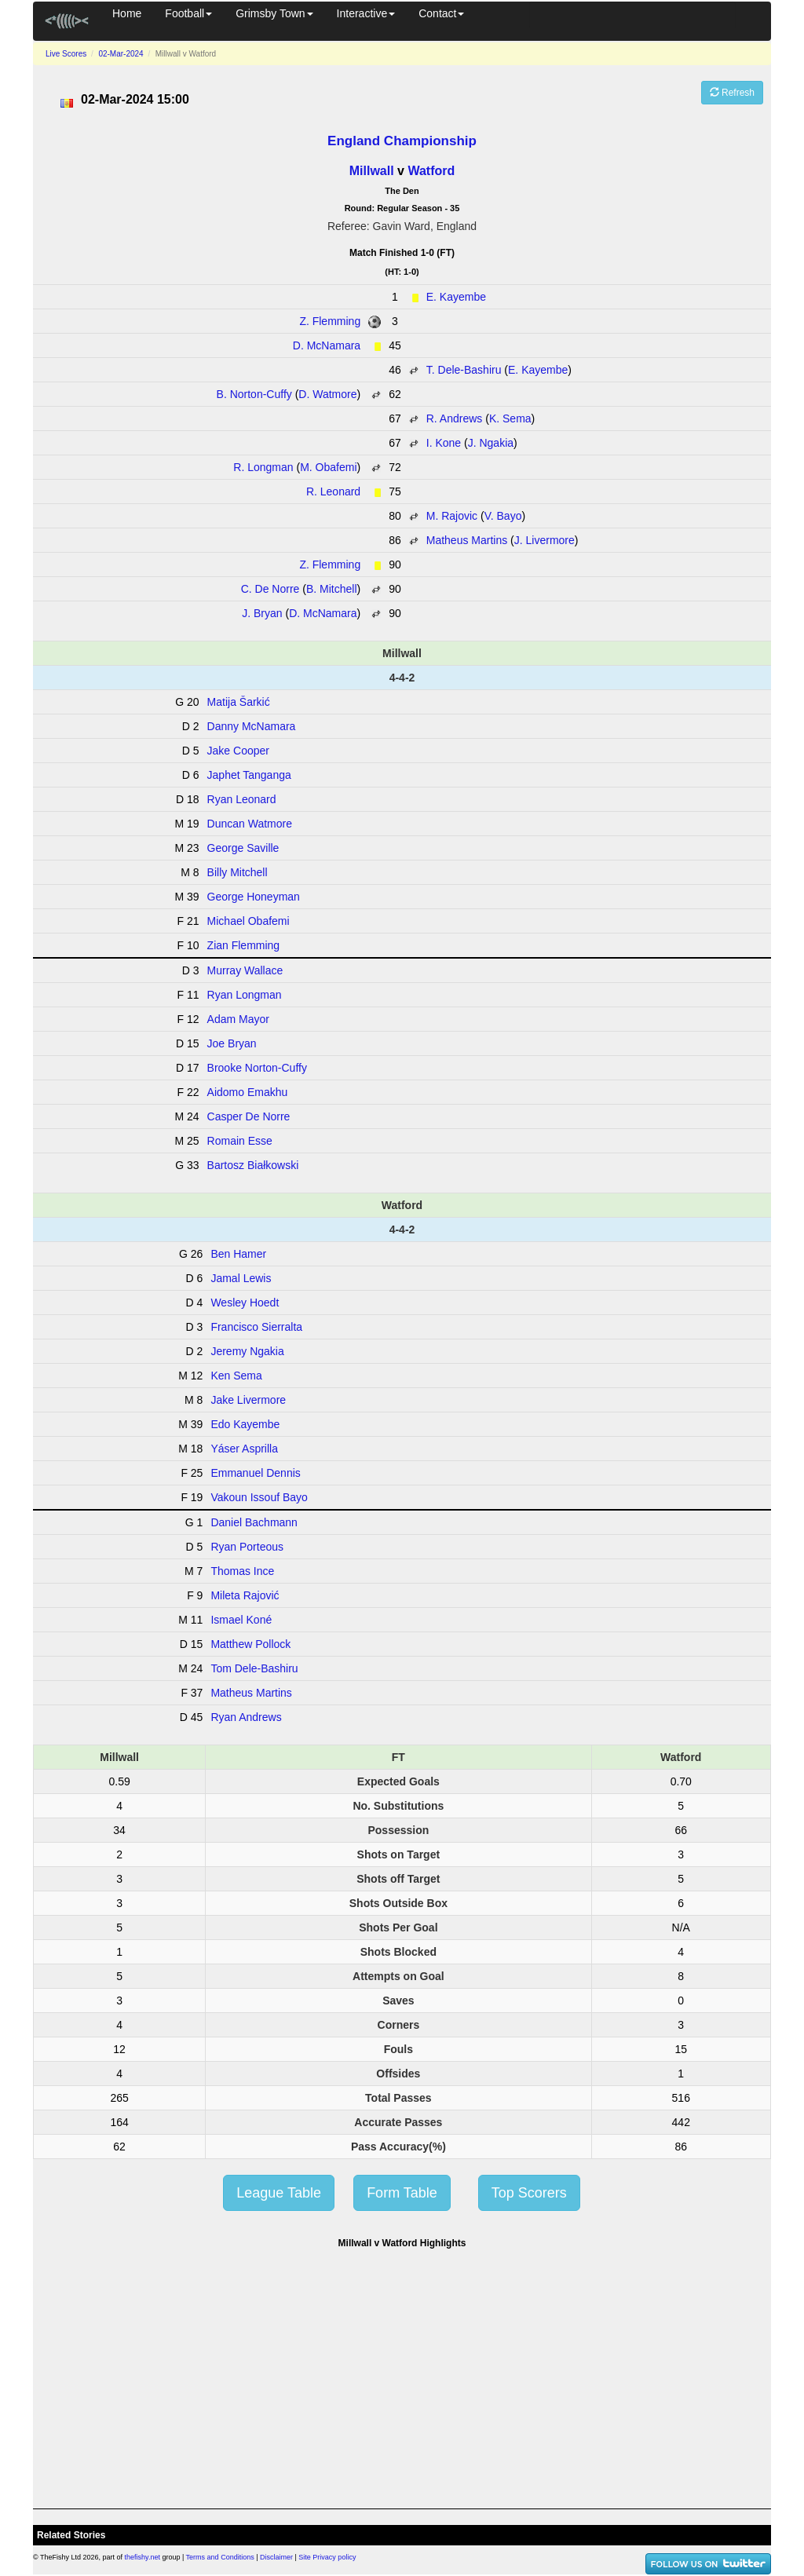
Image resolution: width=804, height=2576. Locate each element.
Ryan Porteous (246, 1546)
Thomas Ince (242, 1571)
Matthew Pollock (250, 1644)
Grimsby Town (274, 13)
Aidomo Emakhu (247, 1092)
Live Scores (66, 53)
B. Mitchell (331, 589)
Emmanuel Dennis (255, 1473)
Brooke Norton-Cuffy (257, 1067)
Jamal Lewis (240, 1278)
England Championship (402, 140)
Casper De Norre (249, 1116)
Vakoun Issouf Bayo (258, 1497)
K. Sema (510, 418)
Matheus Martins (466, 540)
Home (126, 13)
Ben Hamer (238, 1254)
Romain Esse (239, 1141)
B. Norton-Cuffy (254, 394)
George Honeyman (253, 896)
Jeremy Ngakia (246, 1351)
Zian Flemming (243, 945)
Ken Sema (235, 1375)
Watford (431, 170)
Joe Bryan (232, 1043)
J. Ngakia (490, 443)
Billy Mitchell (237, 872)
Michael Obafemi (248, 921)
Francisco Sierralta (256, 1327)
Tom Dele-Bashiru (254, 1668)
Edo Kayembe (245, 1424)
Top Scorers (529, 2193)
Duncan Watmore (249, 823)
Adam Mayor (238, 1019)
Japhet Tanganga (249, 775)
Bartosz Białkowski (253, 1165)
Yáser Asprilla (244, 1448)
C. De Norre (270, 589)
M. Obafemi (328, 467)
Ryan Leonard (241, 799)
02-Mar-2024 (120, 53)
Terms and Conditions (220, 2557)
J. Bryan (262, 613)
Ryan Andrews (245, 1717)
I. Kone (443, 443)
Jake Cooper (238, 750)
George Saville (243, 848)
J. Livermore (544, 540)
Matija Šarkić (238, 702)
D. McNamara (326, 345)
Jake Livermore (248, 1400)
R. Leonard (333, 491)
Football (188, 13)
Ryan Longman (244, 994)
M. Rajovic (451, 516)
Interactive (366, 13)
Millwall (371, 170)
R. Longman (263, 467)
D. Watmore (327, 394)
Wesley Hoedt (244, 1302)
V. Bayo (503, 516)
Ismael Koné (241, 1619)
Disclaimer (276, 2557)
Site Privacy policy (327, 2557)
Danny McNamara (251, 726)
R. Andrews (454, 418)
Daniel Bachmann (254, 1522)
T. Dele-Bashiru (464, 370)
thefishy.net (142, 2557)
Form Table (402, 2193)
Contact (441, 13)
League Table (278, 2193)
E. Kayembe (456, 296)
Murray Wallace (245, 970)
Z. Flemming (329, 321)
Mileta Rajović (244, 1595)
